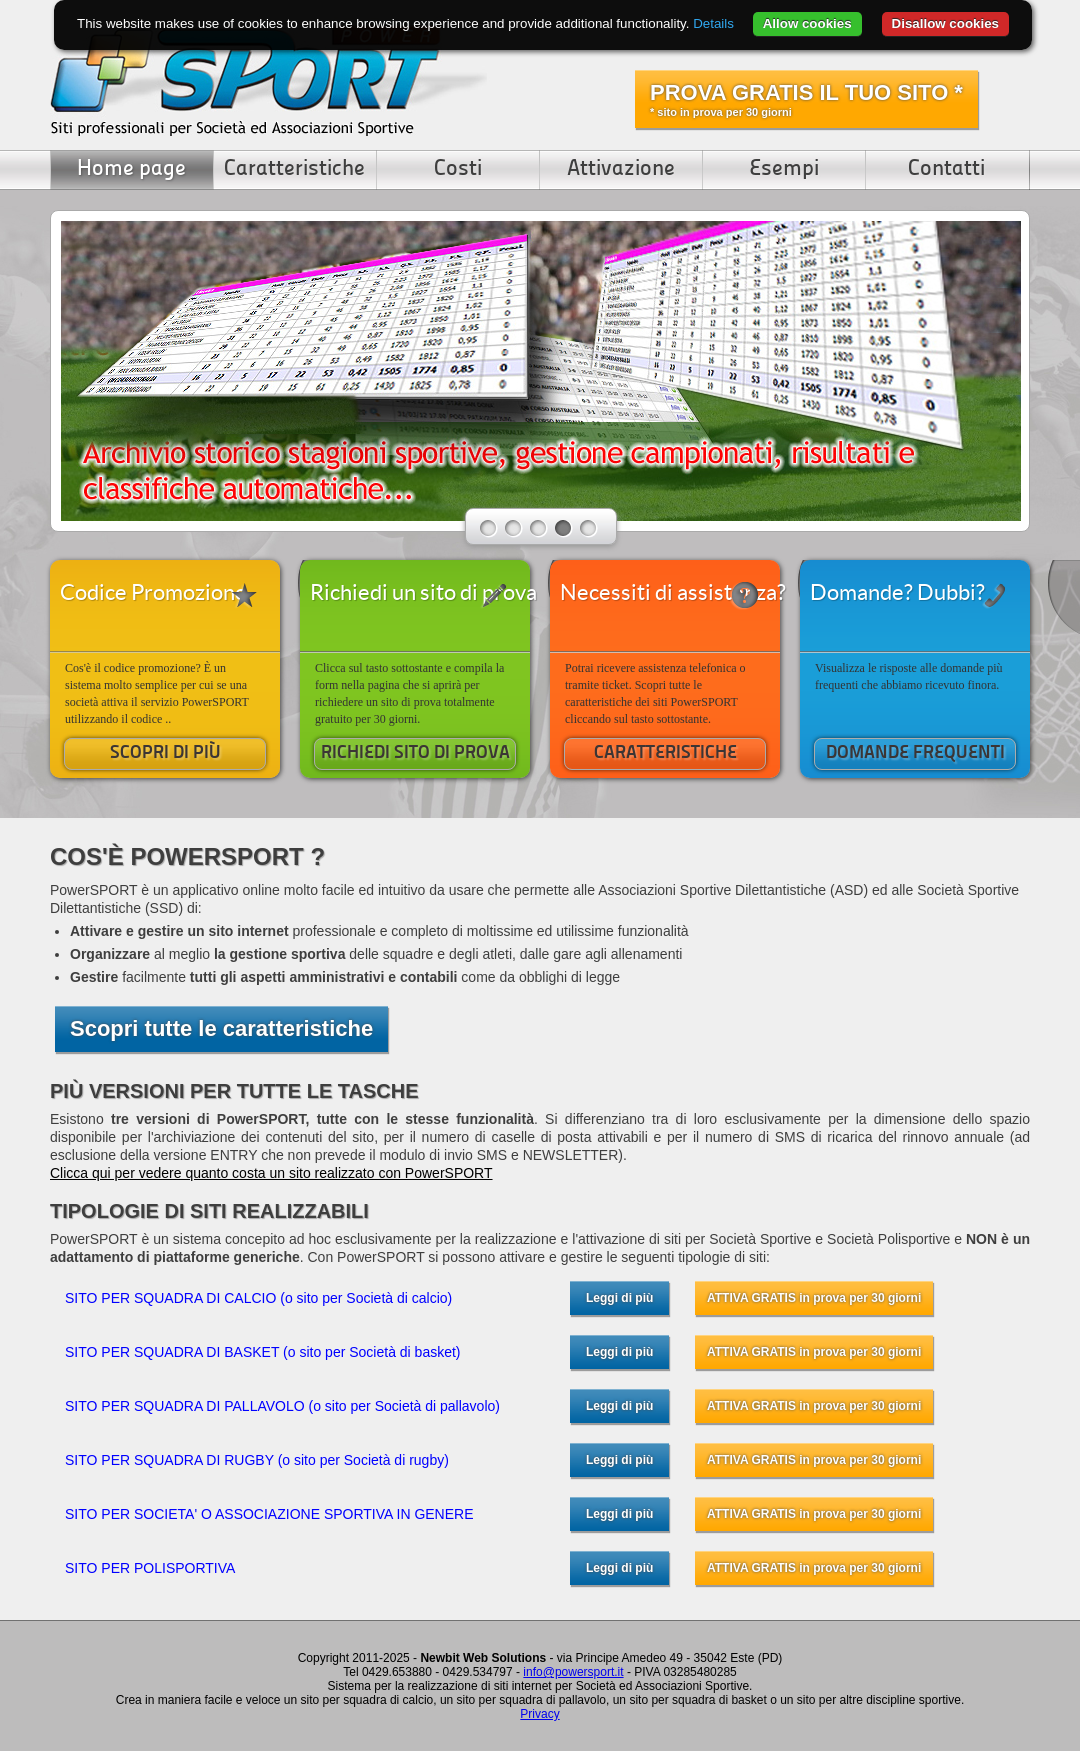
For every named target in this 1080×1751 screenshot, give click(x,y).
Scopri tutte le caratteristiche (221, 1028)
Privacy (539, 1714)
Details (713, 23)
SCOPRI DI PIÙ (165, 753)
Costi (458, 169)
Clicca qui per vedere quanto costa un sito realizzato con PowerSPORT (271, 1173)
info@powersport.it (573, 1672)
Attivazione (621, 169)
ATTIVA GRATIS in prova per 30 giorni (814, 1298)
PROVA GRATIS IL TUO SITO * (806, 99)
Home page (131, 169)
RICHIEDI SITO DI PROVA (415, 753)
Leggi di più (619, 1298)
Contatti (946, 169)
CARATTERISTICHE (665, 753)
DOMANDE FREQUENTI (915, 753)
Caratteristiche (294, 169)
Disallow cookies (945, 23)
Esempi (784, 169)
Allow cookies (807, 23)
